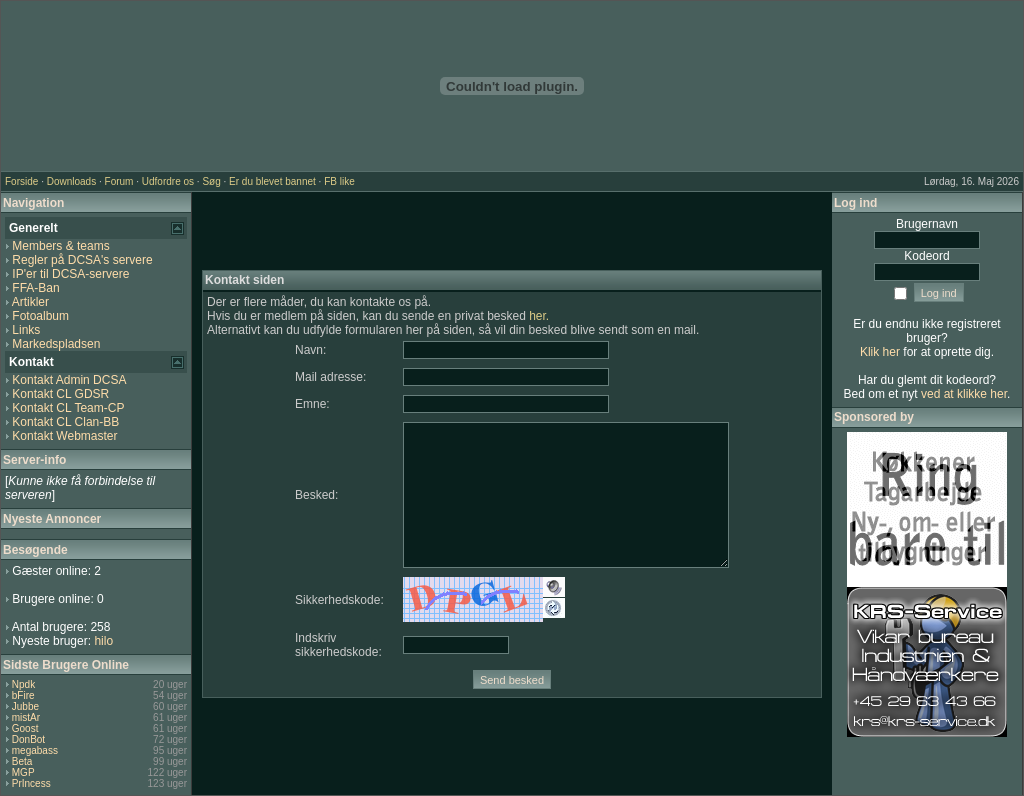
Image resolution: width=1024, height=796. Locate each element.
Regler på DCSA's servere (82, 260)
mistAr (26, 717)
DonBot (28, 739)
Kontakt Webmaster (64, 436)
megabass (35, 750)
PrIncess (31, 783)
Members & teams (60, 246)
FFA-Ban (35, 288)
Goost (25, 728)
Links (26, 330)
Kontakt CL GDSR (60, 394)
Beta (22, 761)
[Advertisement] (512, 232)
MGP (23, 772)
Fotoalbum (40, 316)
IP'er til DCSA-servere (70, 274)
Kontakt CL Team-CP (68, 408)
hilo (103, 641)
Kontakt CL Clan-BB (65, 422)
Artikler (30, 302)
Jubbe (25, 706)
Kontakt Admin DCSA (69, 380)
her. (539, 316)
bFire (23, 695)
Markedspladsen (56, 344)
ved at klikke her (964, 394)
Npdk (23, 684)
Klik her (880, 352)
